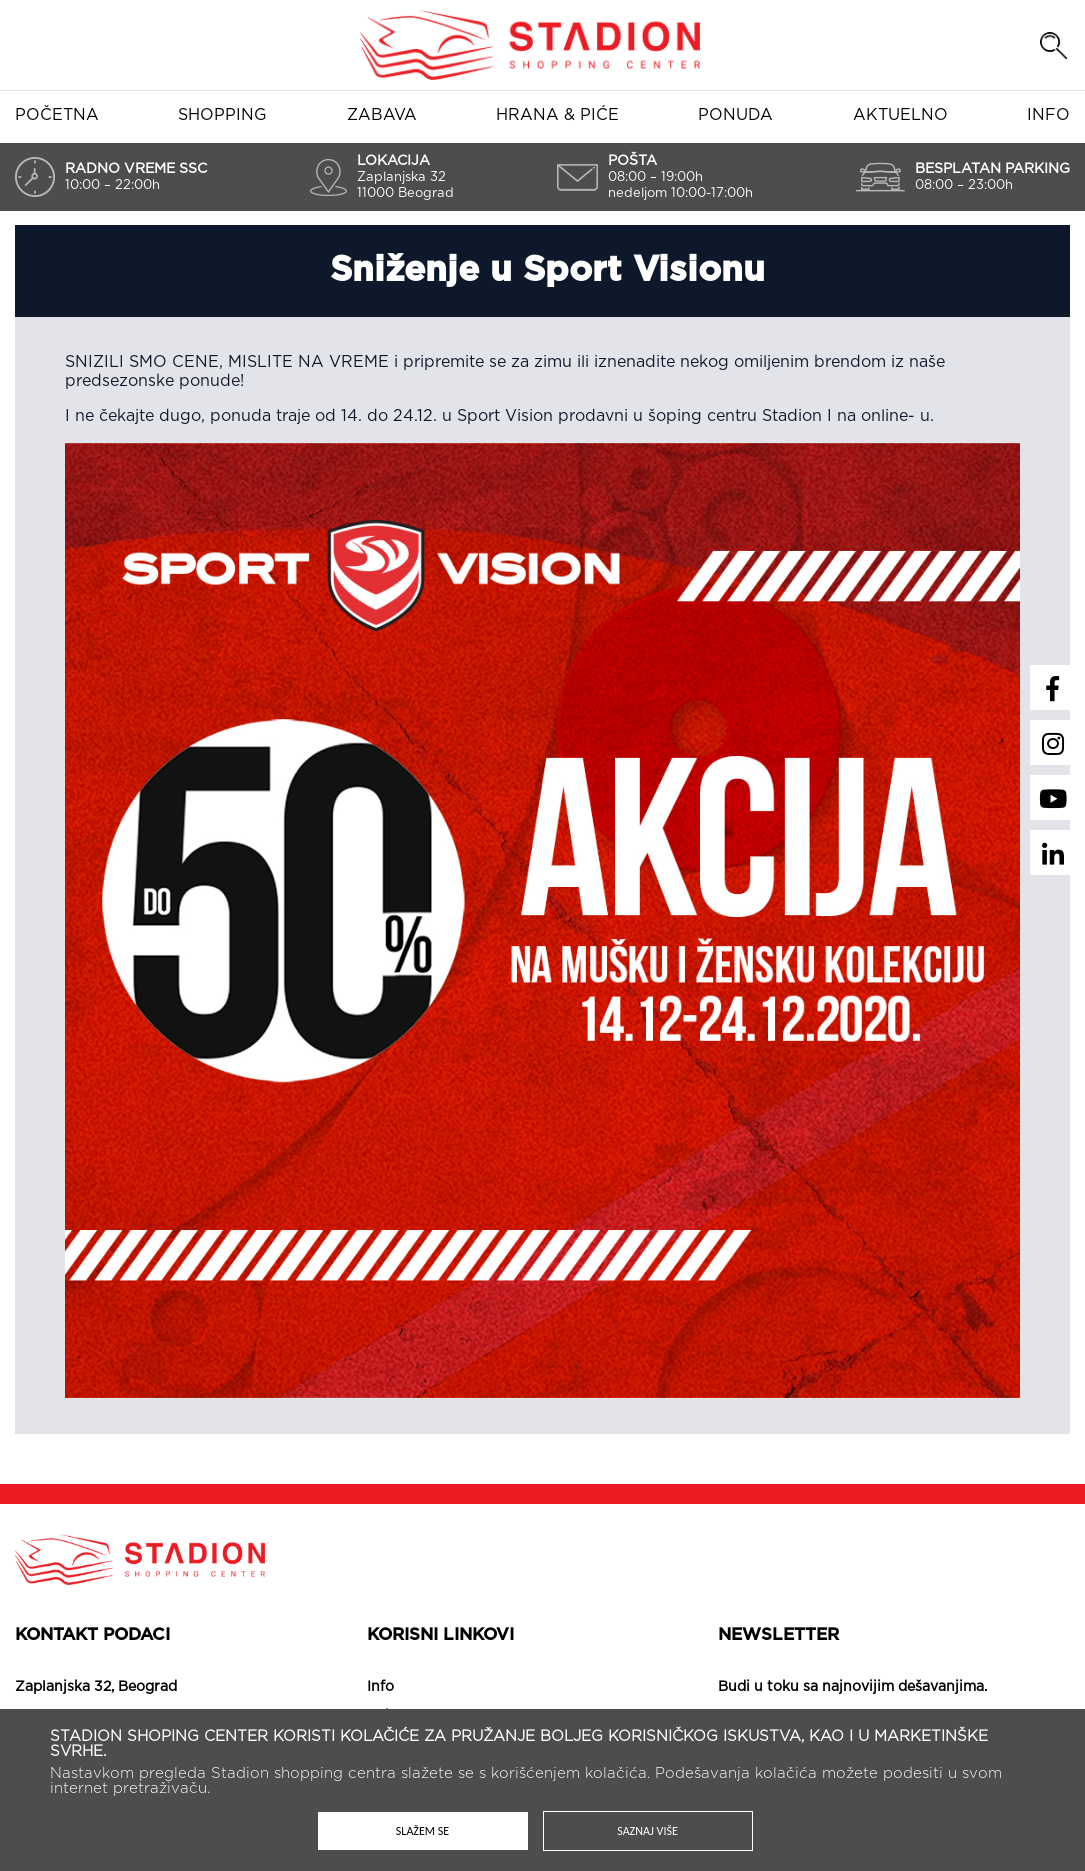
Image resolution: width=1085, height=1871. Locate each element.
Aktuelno (900, 115)
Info (1048, 115)
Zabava (382, 115)
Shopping (222, 115)
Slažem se (422, 1831)
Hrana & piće (557, 115)
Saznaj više (647, 1831)
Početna (57, 115)
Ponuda (735, 115)
